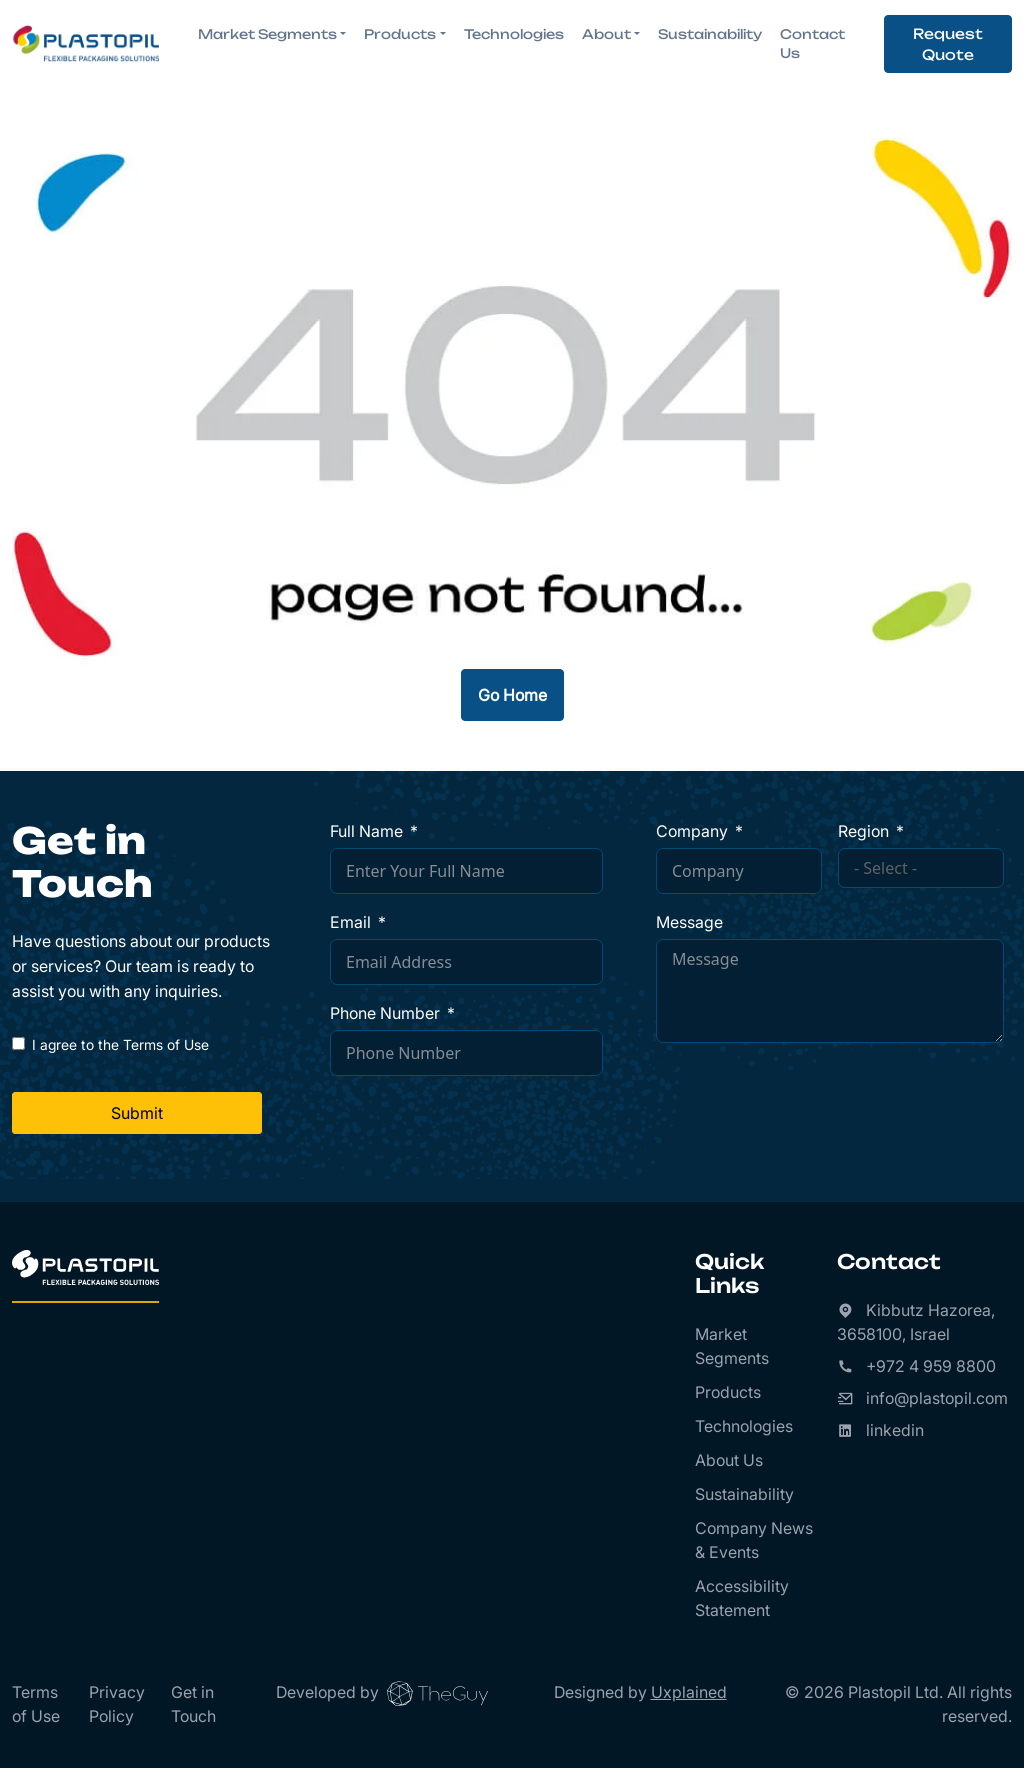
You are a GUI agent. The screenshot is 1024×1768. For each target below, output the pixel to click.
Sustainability (710, 34)
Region (863, 831)
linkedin (895, 1430)
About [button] (606, 34)
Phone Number (385, 1013)
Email (350, 922)
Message (689, 922)
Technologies (514, 34)
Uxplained (689, 1692)
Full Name (366, 831)
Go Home (512, 695)
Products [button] (400, 34)
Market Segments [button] (267, 34)
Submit (137, 1113)
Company (692, 831)
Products (728, 1392)
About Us (729, 1460)
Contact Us (812, 44)
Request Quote (948, 44)
